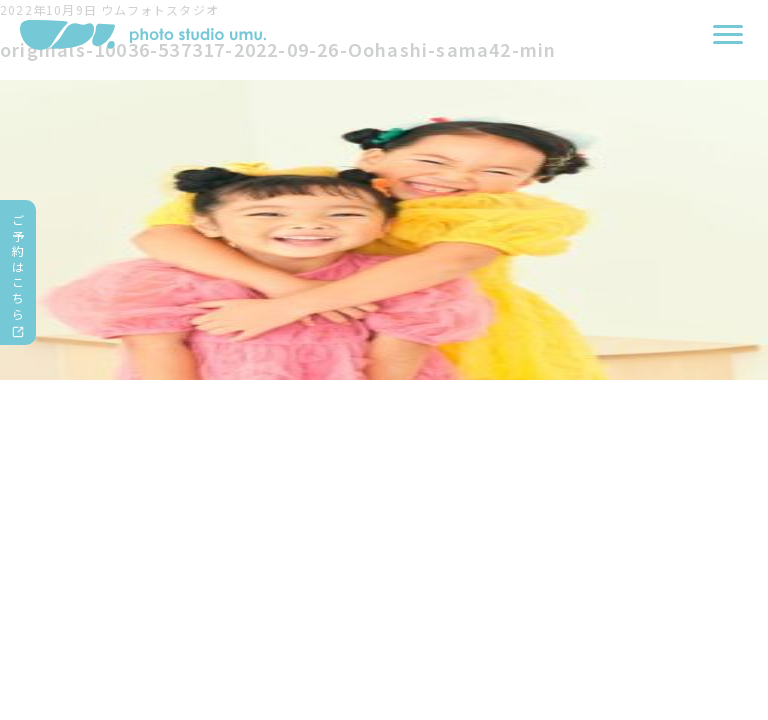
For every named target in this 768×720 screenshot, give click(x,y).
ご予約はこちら (18, 266)
